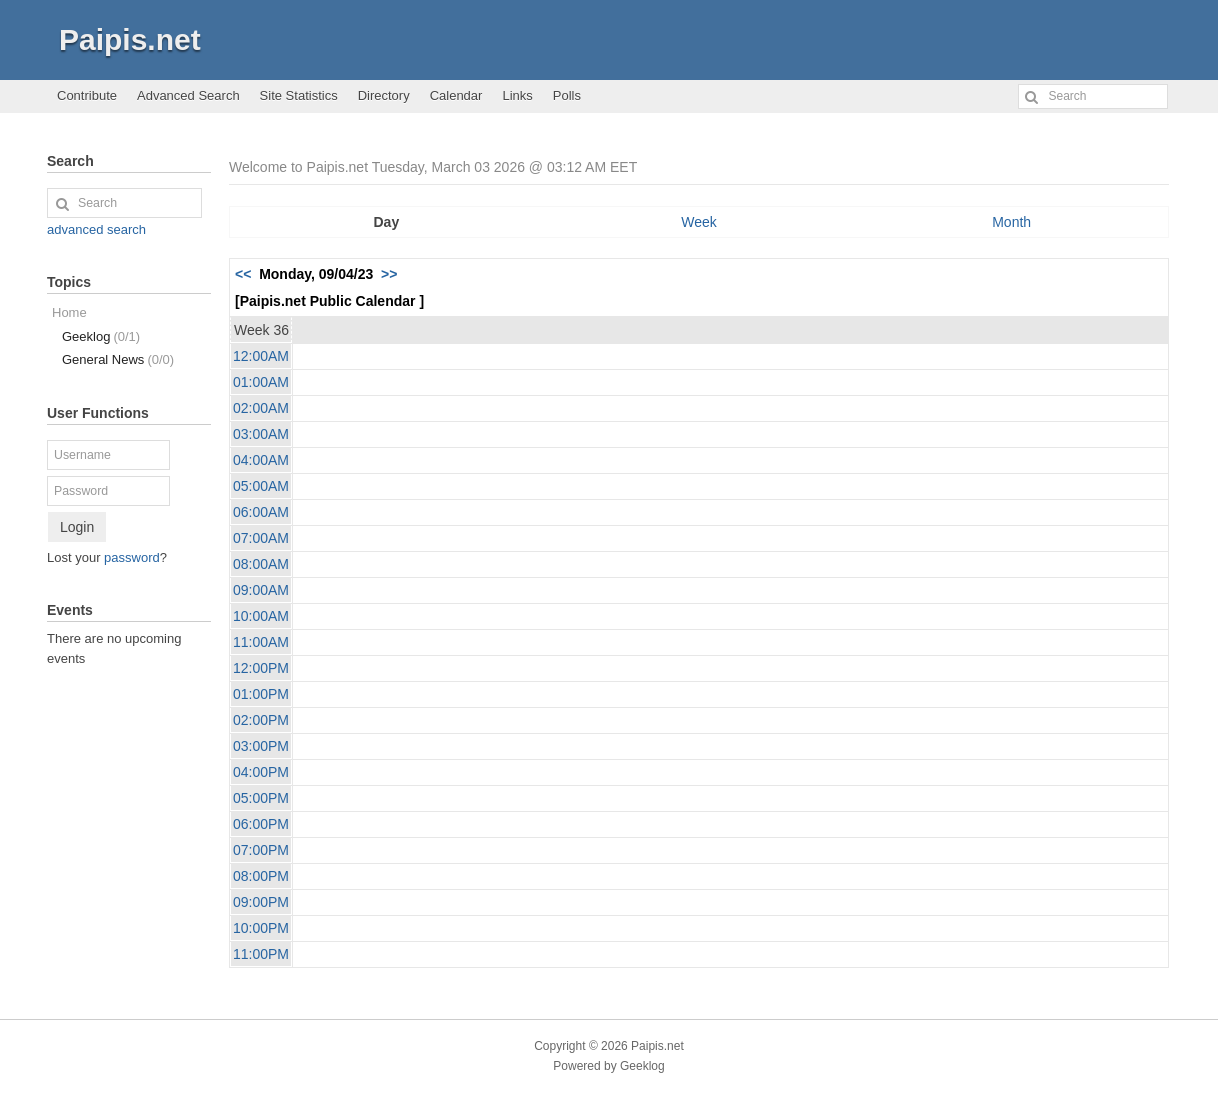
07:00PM (261, 850)
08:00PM (261, 876)
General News (118, 359)
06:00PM (261, 824)
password (132, 557)
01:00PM (261, 694)
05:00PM (261, 798)
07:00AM (261, 538)
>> (389, 274)
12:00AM (261, 356)
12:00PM (261, 668)
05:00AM (261, 486)
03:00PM (261, 746)
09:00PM (261, 902)
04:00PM (261, 772)
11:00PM (261, 954)
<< (243, 274)
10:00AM (261, 616)
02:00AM (261, 408)
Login (77, 527)
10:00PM (261, 928)
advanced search (96, 229)
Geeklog (101, 336)
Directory (384, 95)
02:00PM (261, 720)
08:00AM (261, 564)
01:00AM (261, 382)
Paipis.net (130, 39)
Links (517, 95)
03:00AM (261, 434)
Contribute (87, 95)
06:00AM (261, 512)
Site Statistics (299, 95)
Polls (567, 95)
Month (1011, 222)
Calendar (456, 95)
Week (699, 222)
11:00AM (261, 642)
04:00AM (261, 460)
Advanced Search (188, 95)
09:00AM (261, 590)
